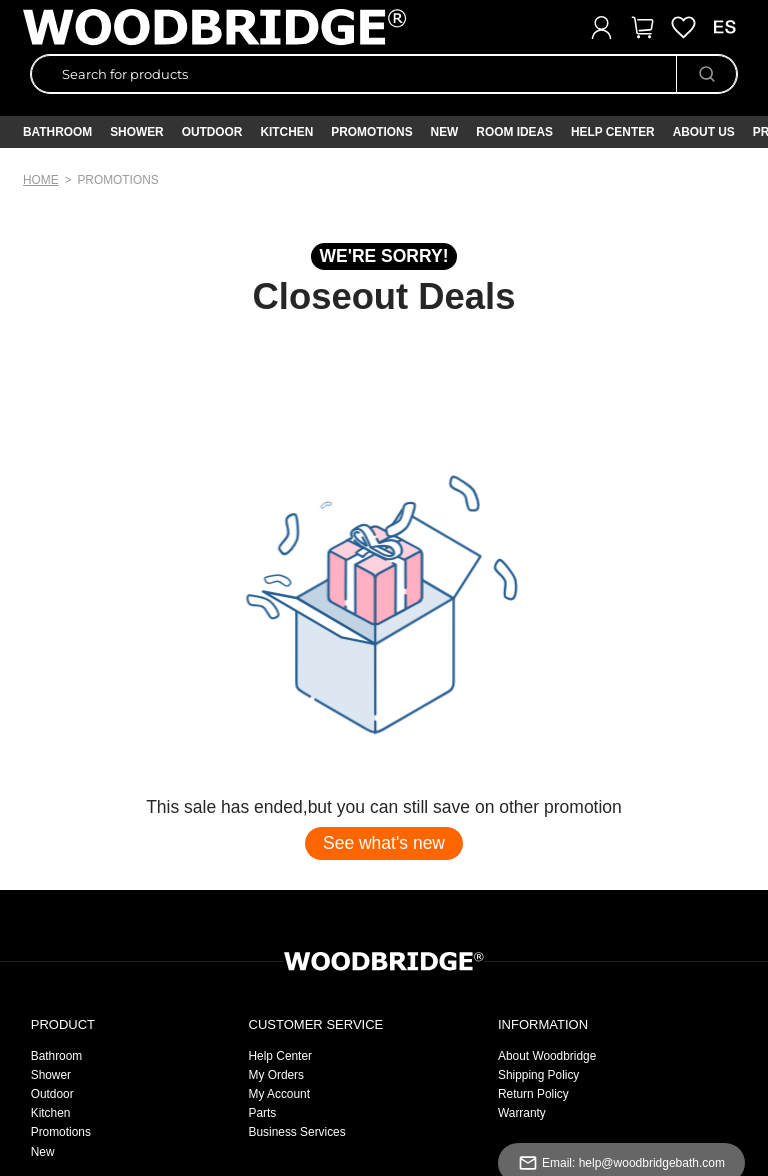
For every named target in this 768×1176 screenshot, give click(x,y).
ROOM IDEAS (514, 132)
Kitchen (286, 132)
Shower (137, 132)
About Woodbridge (547, 1056)
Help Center (613, 132)
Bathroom (57, 132)
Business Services (297, 1132)
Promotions (61, 1132)
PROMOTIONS (371, 132)
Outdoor (212, 132)
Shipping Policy (538, 1075)
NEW (445, 132)
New (43, 1152)
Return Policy (533, 1094)
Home (41, 180)
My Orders (277, 1075)
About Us (704, 132)
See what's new (384, 843)
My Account (279, 1094)
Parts (263, 1113)
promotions (117, 180)
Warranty (522, 1113)
